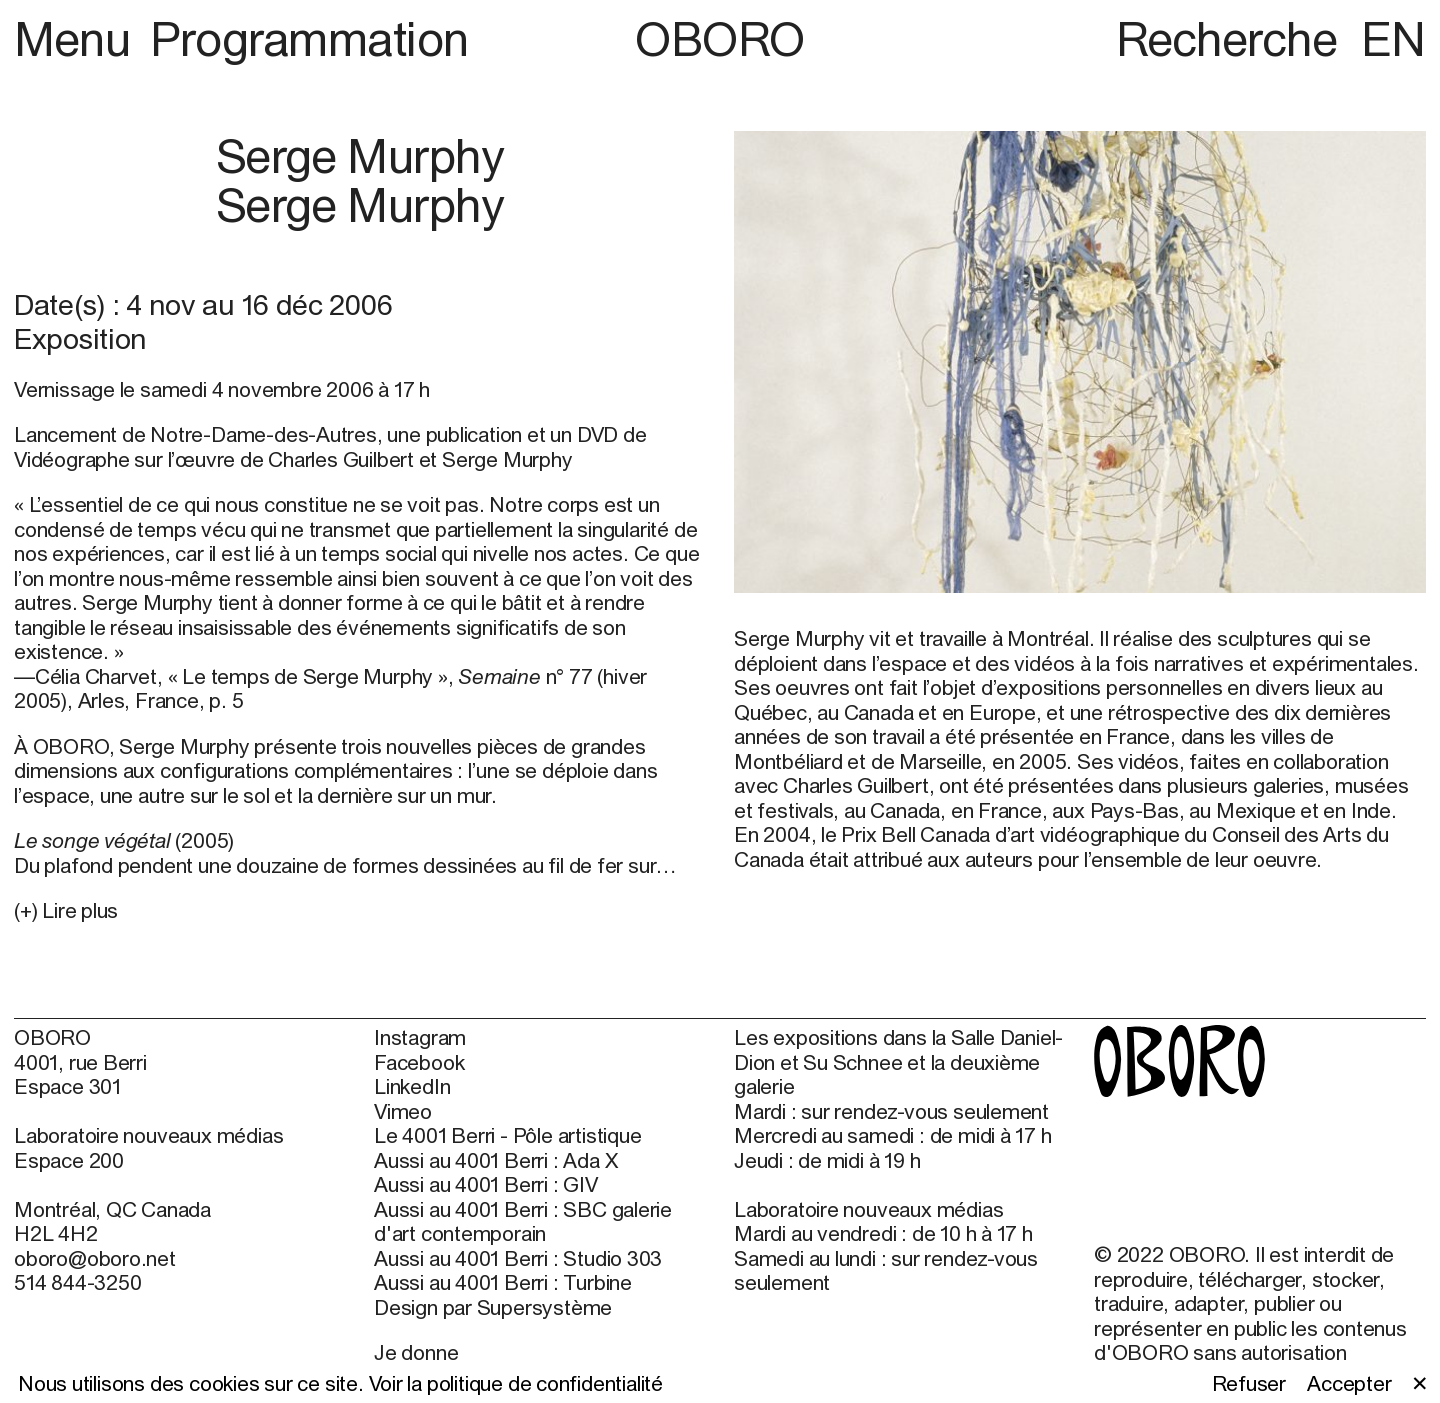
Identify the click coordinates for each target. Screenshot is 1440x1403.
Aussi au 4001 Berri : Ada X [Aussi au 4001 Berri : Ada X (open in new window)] (495, 1160)
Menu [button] (77, 38)
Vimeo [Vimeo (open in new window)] (403, 1111)
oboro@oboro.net (95, 1258)
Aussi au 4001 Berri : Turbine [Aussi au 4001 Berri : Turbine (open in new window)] (503, 1282)
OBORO (720, 38)
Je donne (416, 1352)
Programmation (309, 38)
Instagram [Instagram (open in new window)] (420, 1037)
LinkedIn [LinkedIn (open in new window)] (412, 1086)
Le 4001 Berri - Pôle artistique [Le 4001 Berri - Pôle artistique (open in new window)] (507, 1135)
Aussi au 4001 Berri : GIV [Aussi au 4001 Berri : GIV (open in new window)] (486, 1184)
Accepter (1349, 1383)
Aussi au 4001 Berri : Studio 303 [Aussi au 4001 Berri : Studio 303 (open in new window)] (518, 1258)
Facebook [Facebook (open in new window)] (419, 1062)
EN (1393, 38)
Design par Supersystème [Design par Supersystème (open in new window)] (493, 1307)
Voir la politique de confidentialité (516, 1383)
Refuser (1249, 1383)
